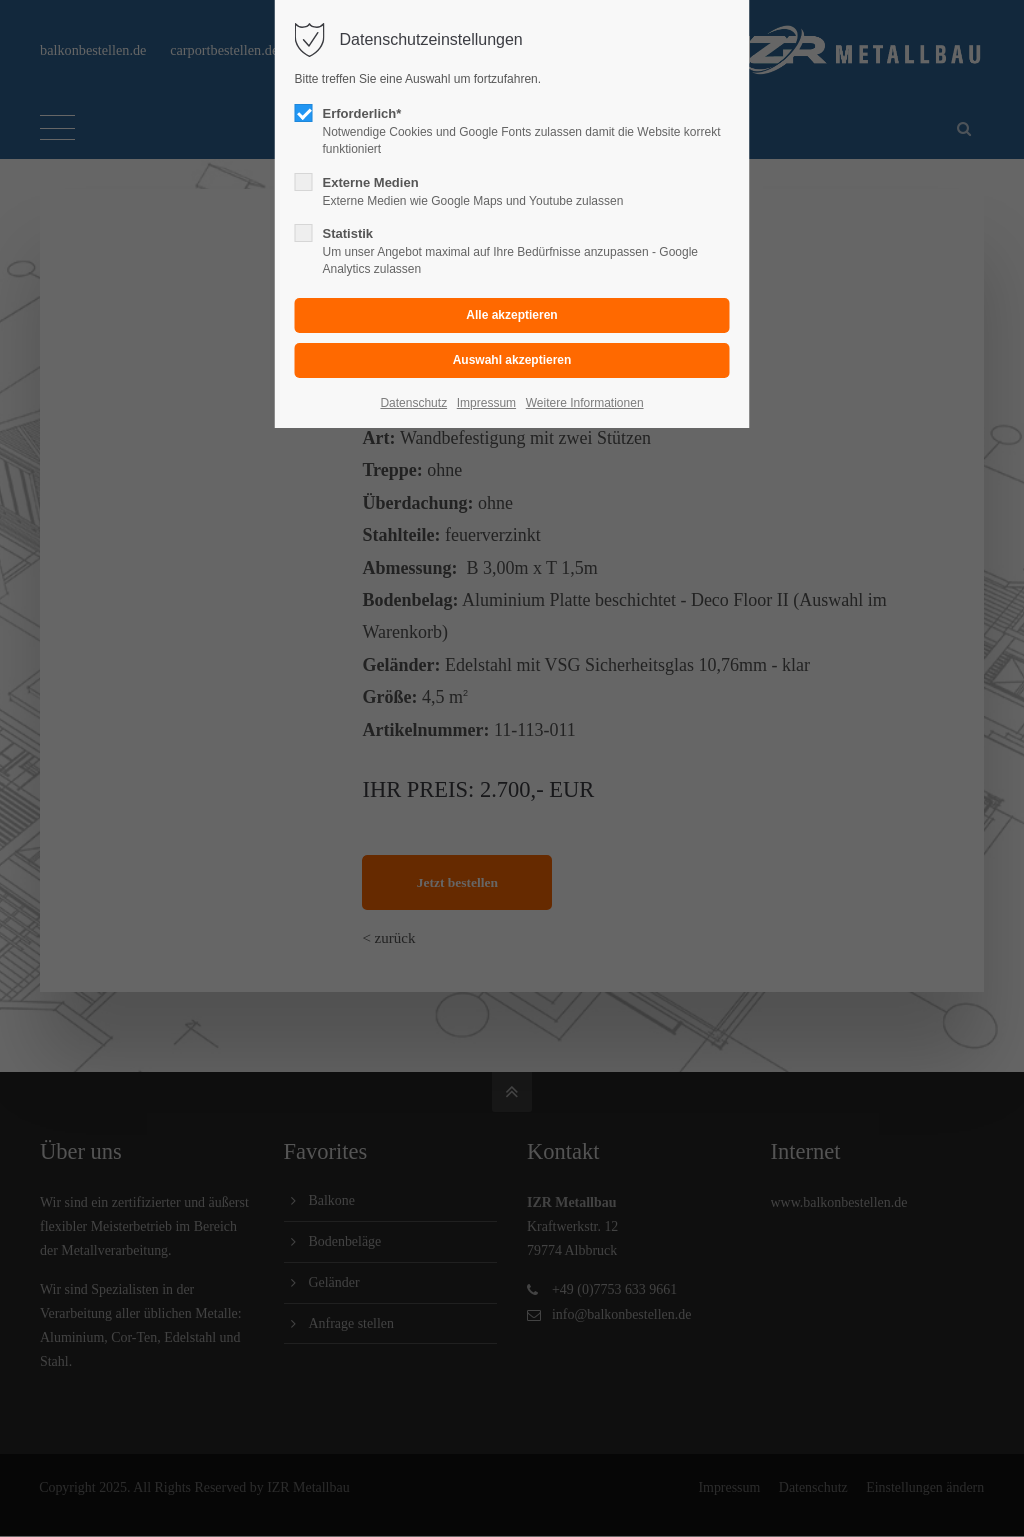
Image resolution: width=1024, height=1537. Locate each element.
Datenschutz (413, 403)
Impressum (486, 403)
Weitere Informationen (585, 403)
